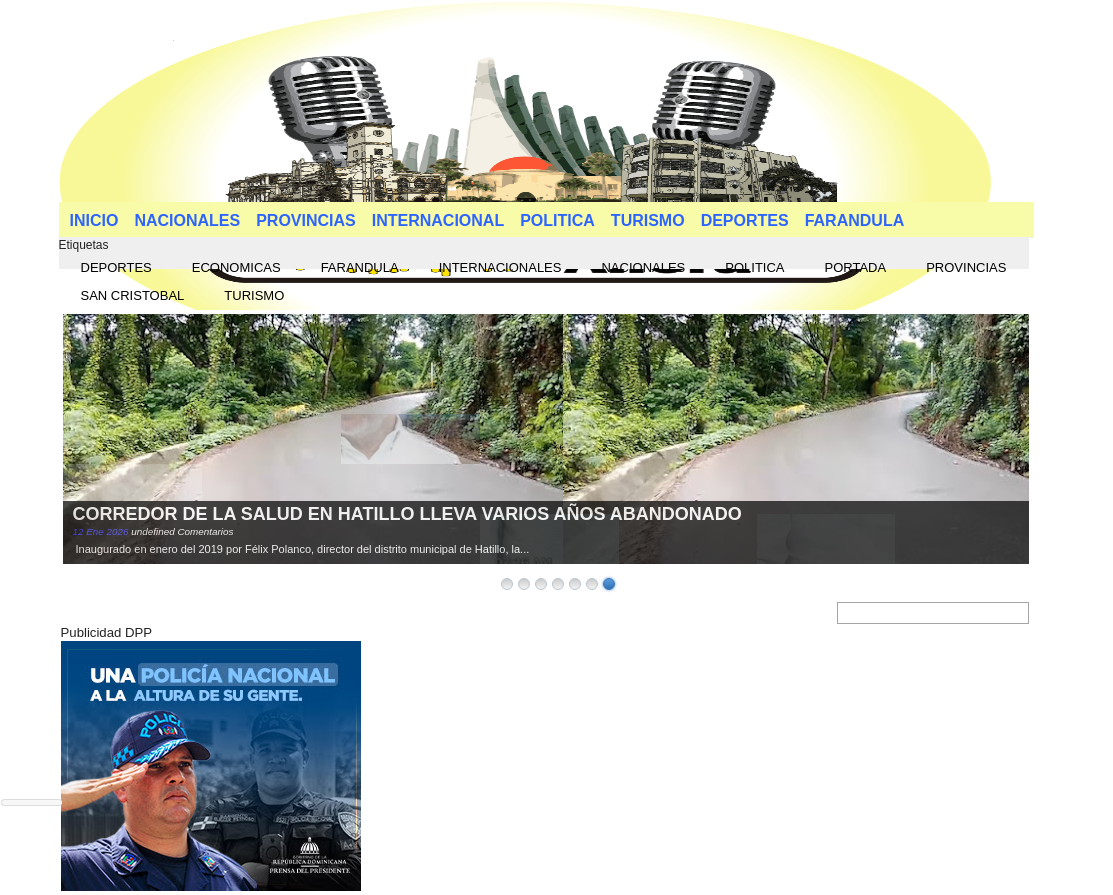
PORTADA (856, 267)
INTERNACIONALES (500, 267)
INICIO (94, 220)
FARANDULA (855, 220)
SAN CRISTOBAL (133, 295)
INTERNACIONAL (438, 220)
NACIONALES (187, 220)
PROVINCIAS (306, 220)
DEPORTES (745, 220)
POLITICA (557, 220)
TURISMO (648, 220)
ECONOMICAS (236, 267)
